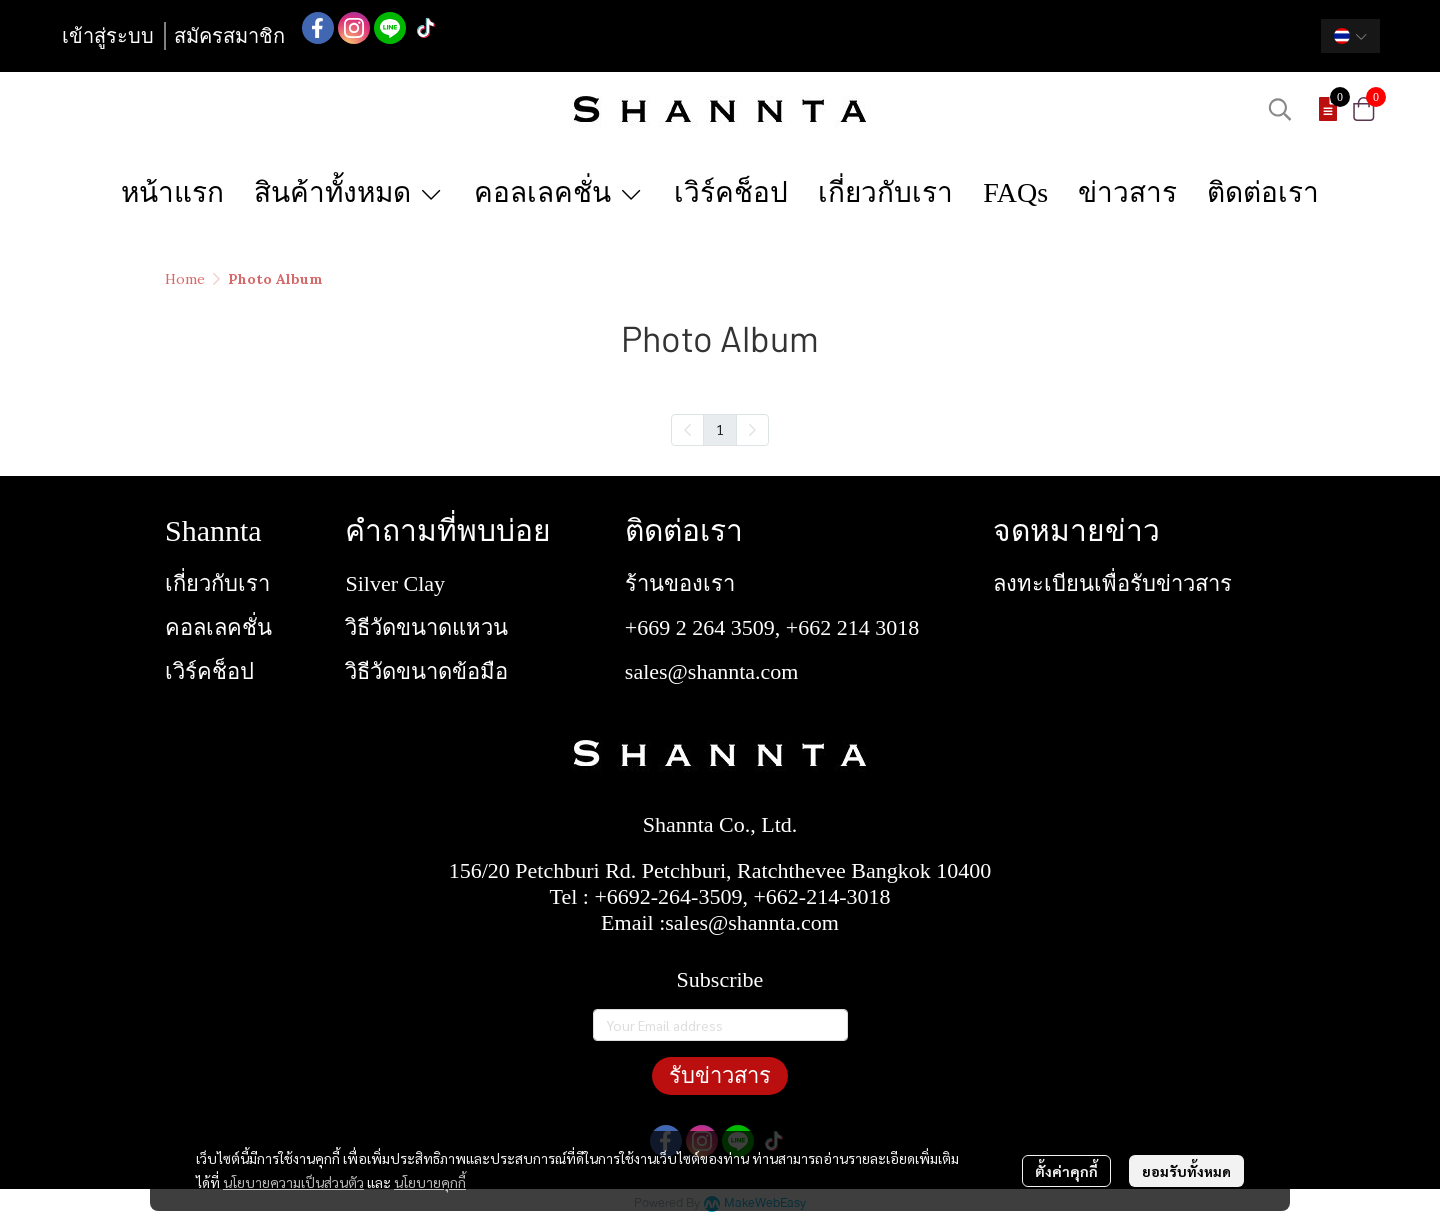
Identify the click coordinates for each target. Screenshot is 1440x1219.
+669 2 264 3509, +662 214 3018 (772, 627)
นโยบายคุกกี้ (430, 1182)
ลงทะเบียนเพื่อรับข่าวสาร (1112, 583)
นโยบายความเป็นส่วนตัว (293, 1182)
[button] (1350, 36)
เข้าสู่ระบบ (108, 36)
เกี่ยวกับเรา (217, 583)
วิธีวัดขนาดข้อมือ (426, 671)
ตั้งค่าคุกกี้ (1066, 1171)
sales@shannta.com (712, 671)
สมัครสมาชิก (229, 36)
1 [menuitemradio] (720, 429)
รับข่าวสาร (720, 1075)
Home (185, 279)
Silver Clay (395, 583)
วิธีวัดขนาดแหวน (426, 627)
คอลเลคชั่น (218, 627)
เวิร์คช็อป (209, 671)
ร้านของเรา (680, 583)
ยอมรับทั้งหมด (1186, 1171)
